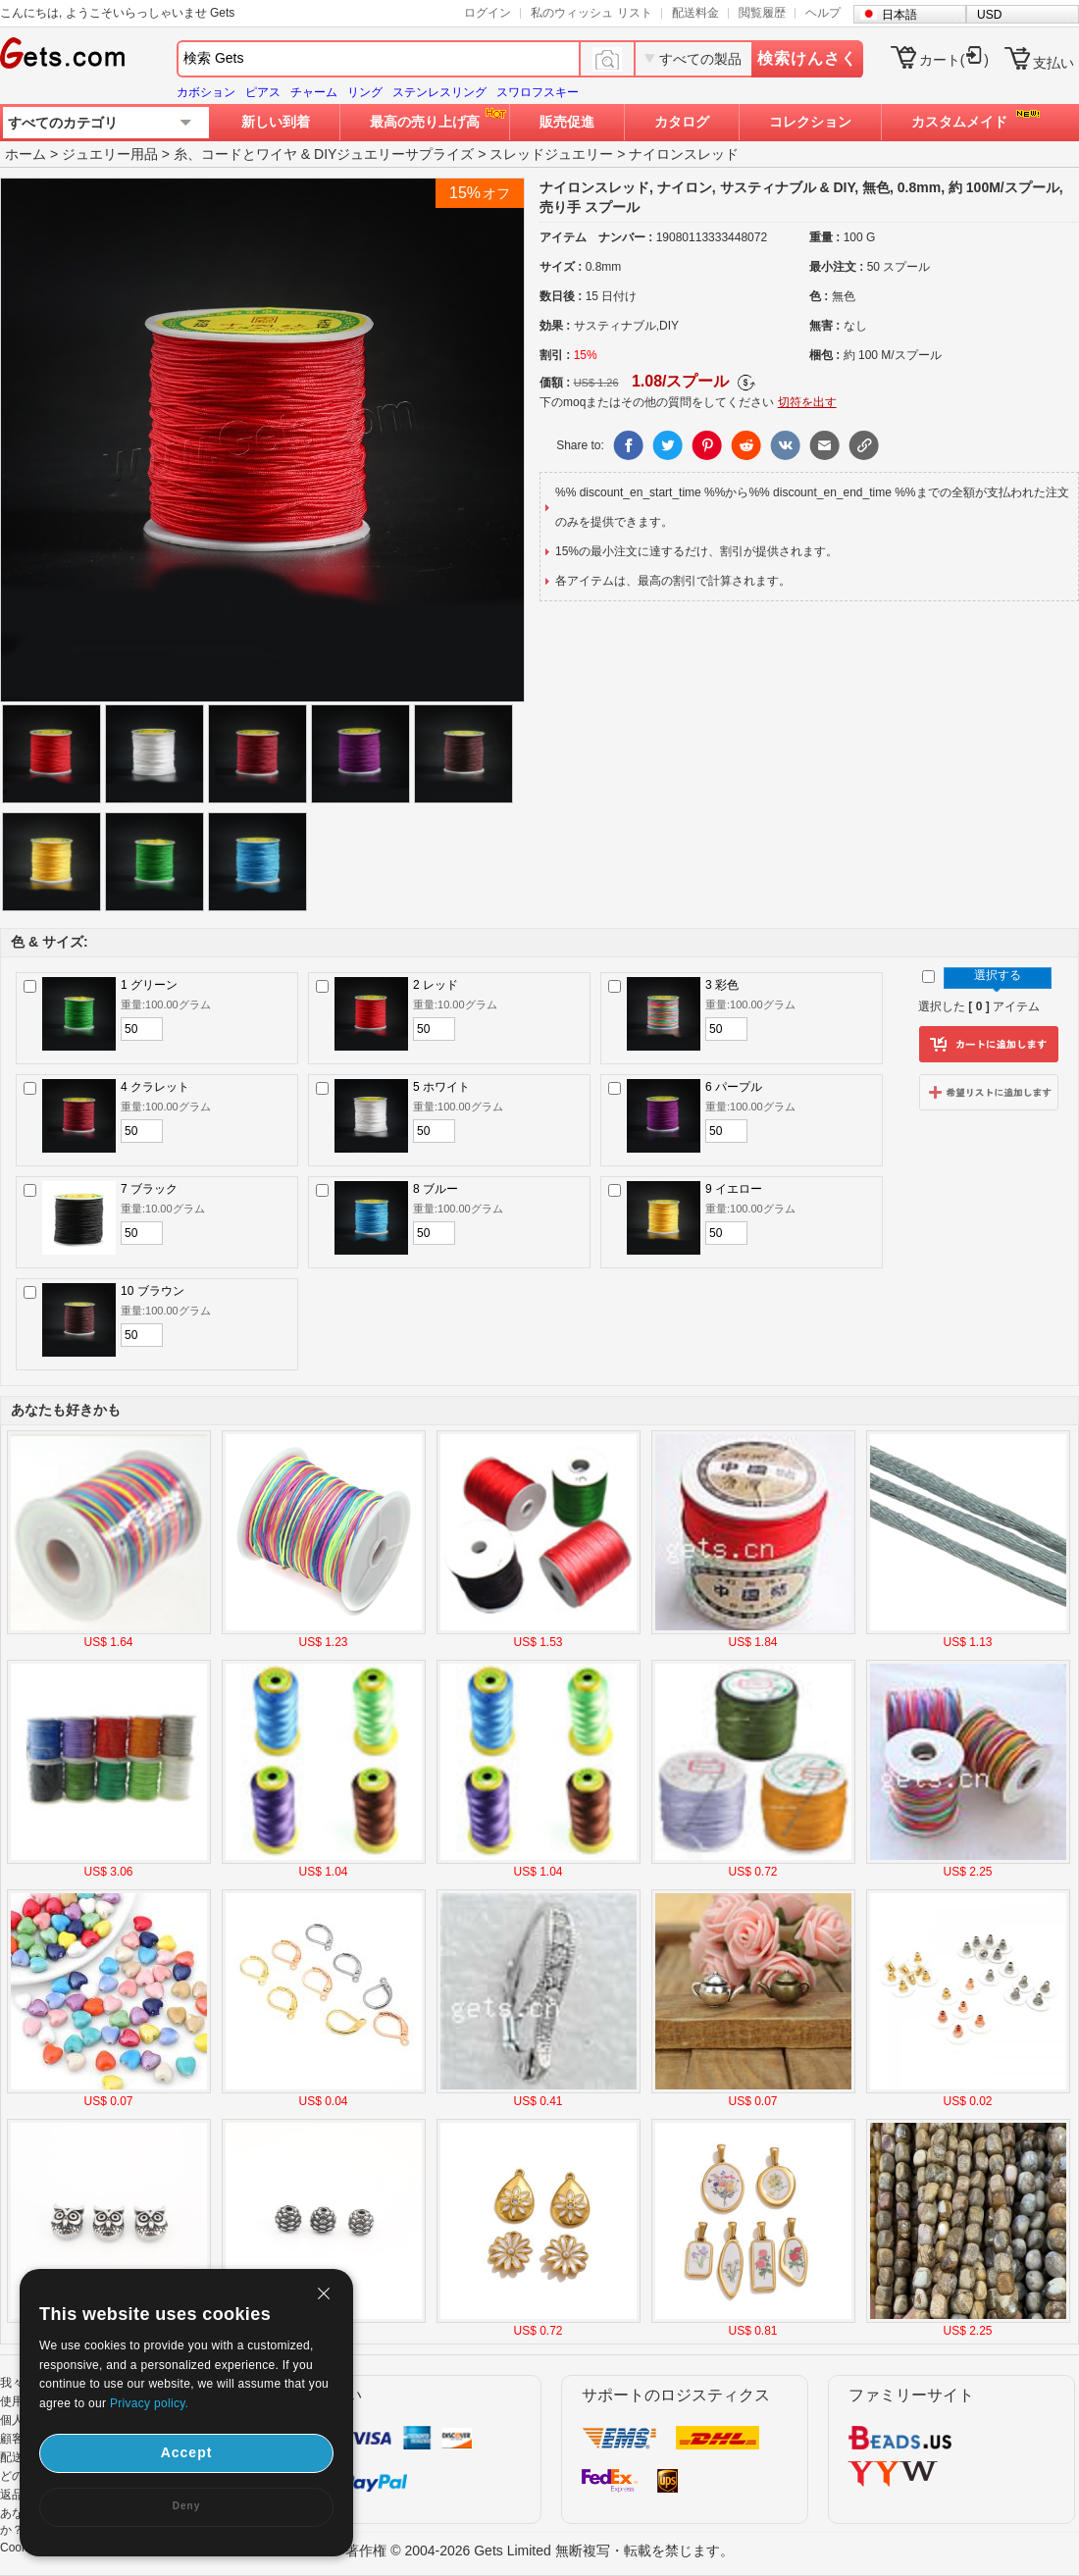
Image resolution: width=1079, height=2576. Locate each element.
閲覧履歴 (762, 13)
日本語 (899, 15)
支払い (1053, 63)
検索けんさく (807, 58)
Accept (187, 2452)
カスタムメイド (959, 121)
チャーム (313, 92)
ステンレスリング (439, 92)
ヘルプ (823, 13)
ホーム (25, 154)
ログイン (487, 13)
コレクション (810, 121)
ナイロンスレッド (684, 154)
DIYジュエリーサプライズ (394, 154)
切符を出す (807, 402)
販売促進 (567, 121)
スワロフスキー (537, 92)
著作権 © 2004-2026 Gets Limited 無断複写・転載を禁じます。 (539, 2550)
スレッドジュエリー (551, 154)
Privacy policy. (149, 2403)
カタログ (681, 121)
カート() (954, 60)
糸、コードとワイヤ (235, 154)
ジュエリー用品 (110, 154)
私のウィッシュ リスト (591, 13)
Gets (62, 53)
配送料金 (695, 13)
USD (989, 15)
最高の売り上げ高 (425, 121)
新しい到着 (275, 121)
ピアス (263, 92)
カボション (206, 92)
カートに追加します (988, 1044)
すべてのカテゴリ (63, 122)
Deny (186, 2505)
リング (365, 92)
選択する (997, 975)
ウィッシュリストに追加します (988, 1091)
